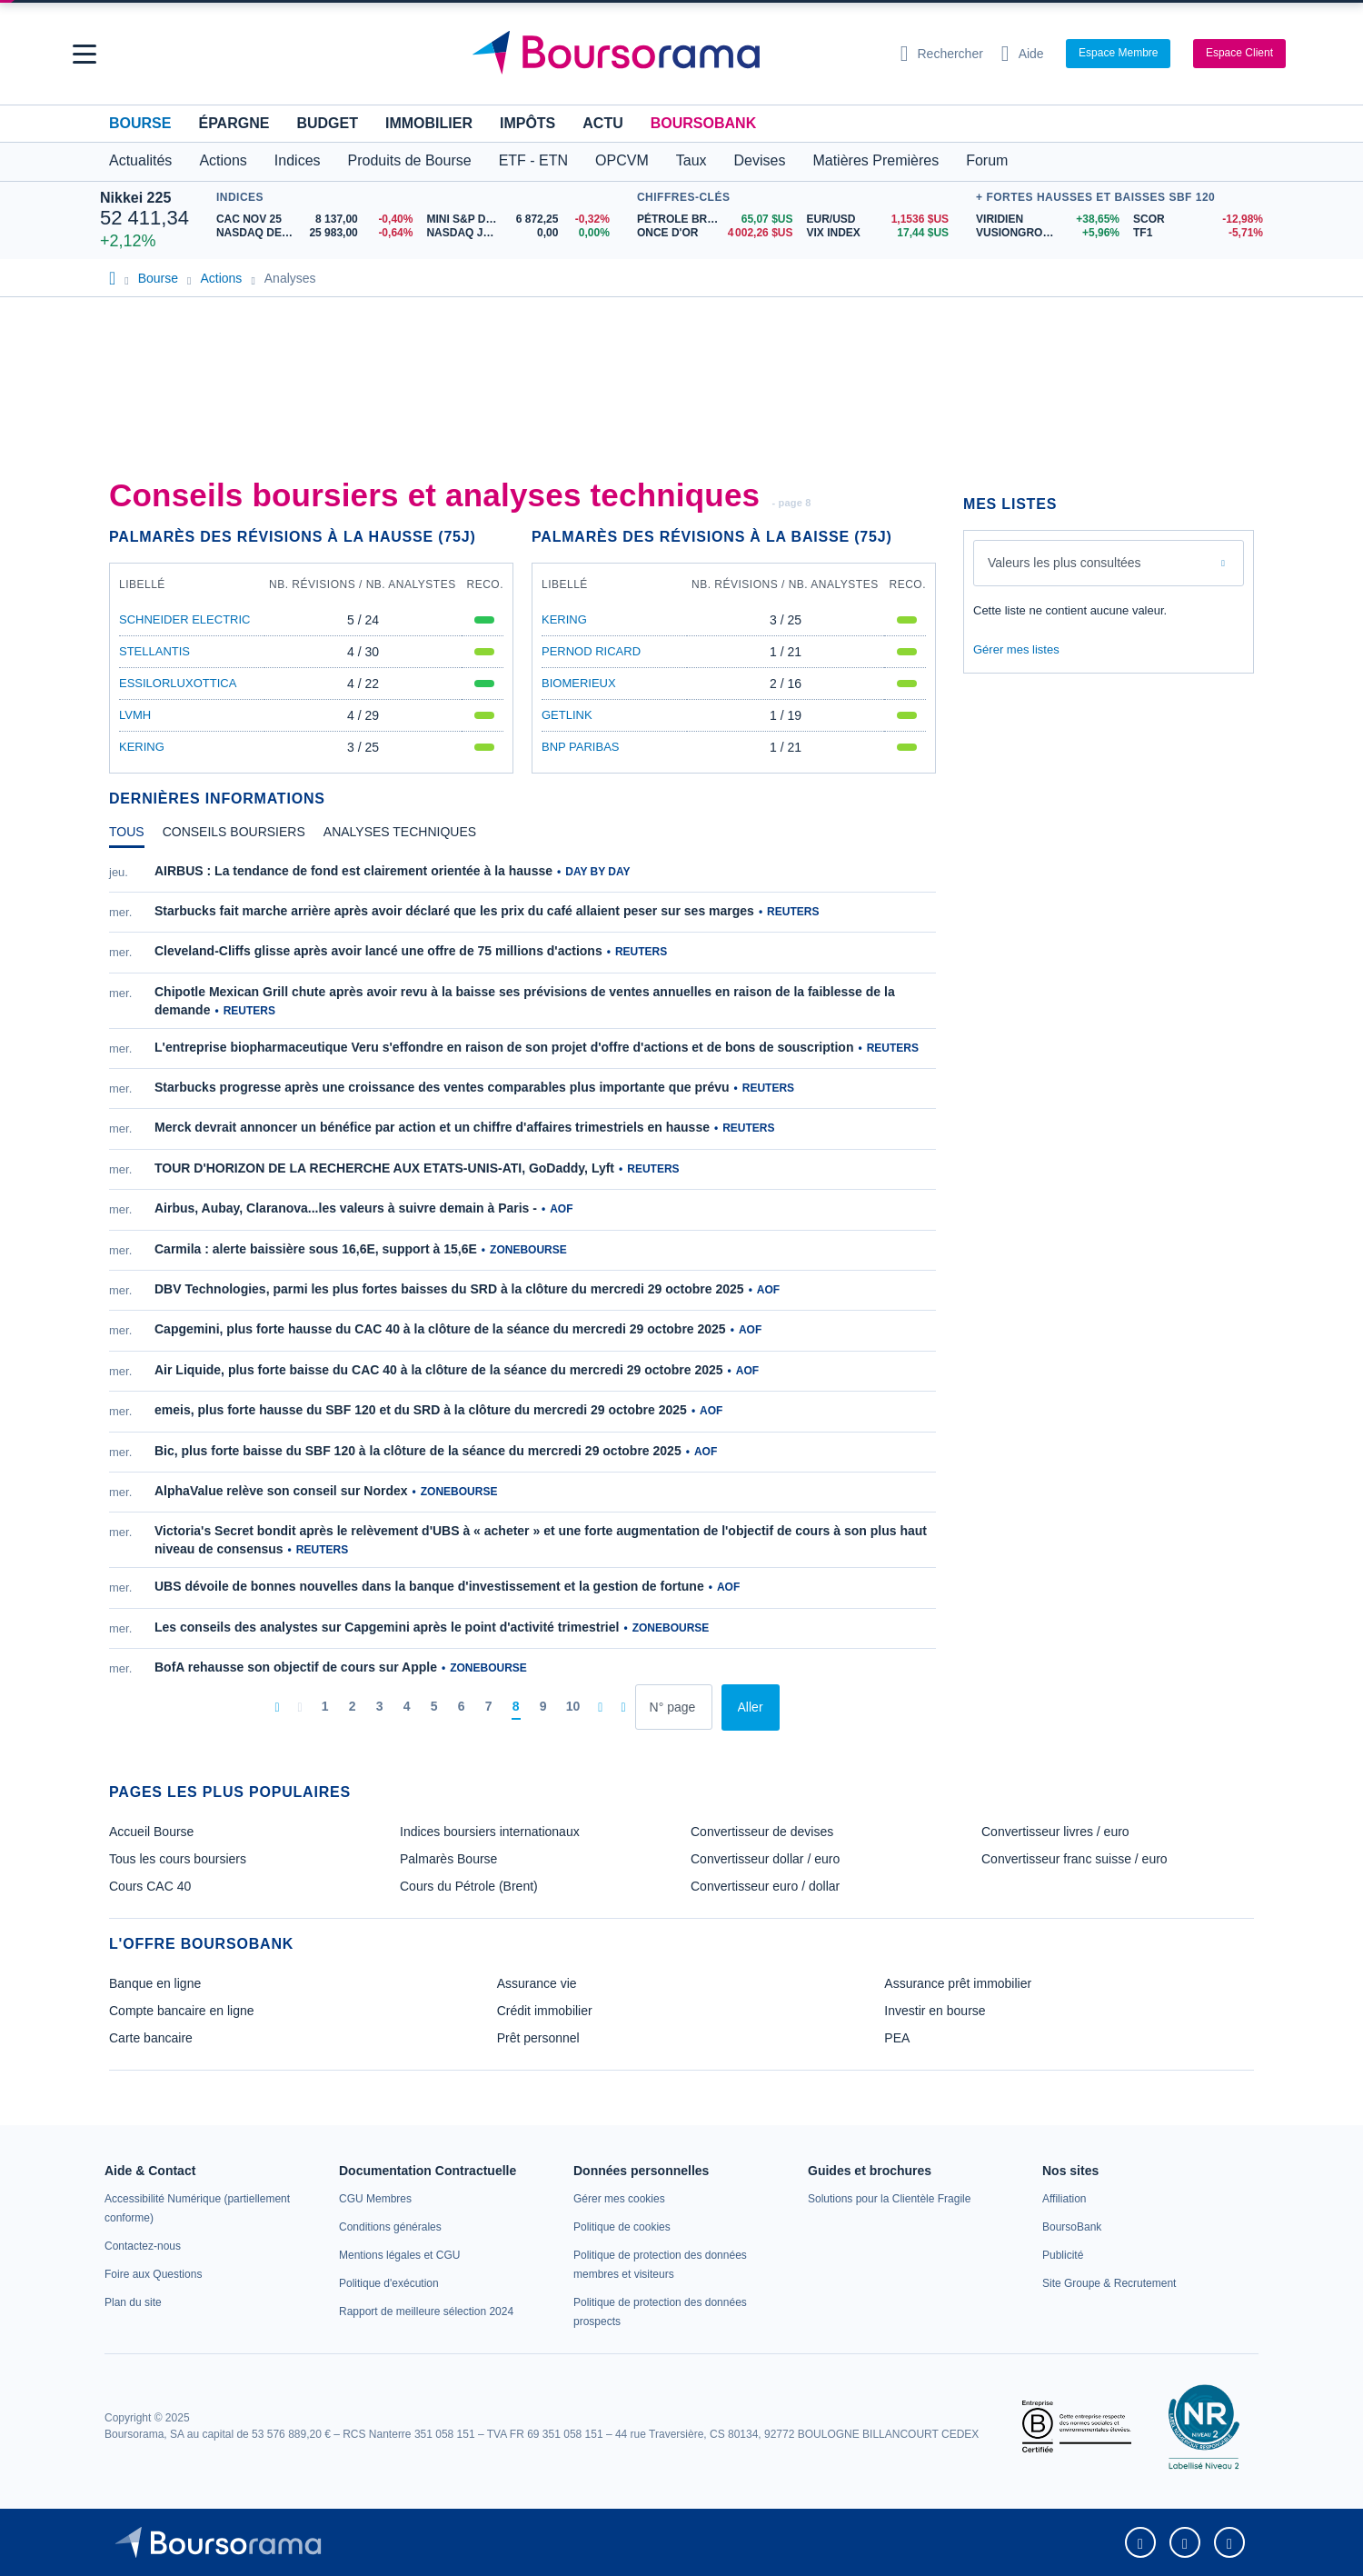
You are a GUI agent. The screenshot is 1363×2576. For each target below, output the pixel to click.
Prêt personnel (538, 2038)
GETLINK (567, 715)
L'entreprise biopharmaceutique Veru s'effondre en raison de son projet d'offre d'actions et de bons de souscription (503, 1047)
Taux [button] (691, 160)
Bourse (140, 123)
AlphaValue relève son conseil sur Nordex (281, 1490)
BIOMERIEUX (579, 683)
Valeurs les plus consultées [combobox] (1064, 562)
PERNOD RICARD (591, 651)
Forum (987, 160)
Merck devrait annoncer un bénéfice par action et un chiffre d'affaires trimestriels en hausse (432, 1127)
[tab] (126, 836)
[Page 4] (407, 1707)
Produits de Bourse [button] (410, 160)
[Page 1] (325, 1707)
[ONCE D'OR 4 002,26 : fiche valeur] (715, 233)
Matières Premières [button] (875, 160)
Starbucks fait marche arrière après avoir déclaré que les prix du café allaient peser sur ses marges (454, 911)
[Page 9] (543, 1707)
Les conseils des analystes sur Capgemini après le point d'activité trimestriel (386, 1627)
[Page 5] (434, 1707)
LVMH (135, 715)
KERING (141, 747)
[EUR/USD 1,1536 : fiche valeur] (877, 219)
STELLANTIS (154, 651)
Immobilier (429, 123)
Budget (327, 123)
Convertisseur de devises (762, 1831)
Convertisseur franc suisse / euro (1074, 1859)
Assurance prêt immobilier (957, 1983)
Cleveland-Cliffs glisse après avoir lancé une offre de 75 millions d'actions (378, 951)
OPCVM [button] (622, 160)
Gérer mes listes (1016, 649)
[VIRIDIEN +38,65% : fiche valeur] (1047, 219)
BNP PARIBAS (581, 747)
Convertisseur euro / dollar (765, 1886)
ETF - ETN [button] (533, 160)
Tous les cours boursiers (177, 1859)
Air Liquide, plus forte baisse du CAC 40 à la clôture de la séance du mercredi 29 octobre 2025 (438, 1370)
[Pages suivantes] (600, 1707)
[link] (142, 2246)
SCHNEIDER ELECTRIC (184, 619)
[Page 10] (573, 1707)
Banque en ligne (155, 1983)
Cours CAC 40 (150, 1886)
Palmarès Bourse (448, 1859)
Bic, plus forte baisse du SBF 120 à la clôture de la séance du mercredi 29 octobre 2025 (418, 1450)
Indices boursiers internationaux (490, 1831)
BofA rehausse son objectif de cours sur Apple (295, 1667)
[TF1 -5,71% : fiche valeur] (1198, 233)
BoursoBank (703, 123)
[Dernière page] (623, 1707)
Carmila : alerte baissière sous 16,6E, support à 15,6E (315, 1249)
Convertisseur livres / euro (1055, 1831)
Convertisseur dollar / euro (765, 1859)
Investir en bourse (934, 2010)
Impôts (527, 123)
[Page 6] (461, 1707)
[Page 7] (488, 1707)
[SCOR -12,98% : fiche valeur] (1198, 219)
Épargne (233, 123)
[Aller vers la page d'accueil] (674, 53)
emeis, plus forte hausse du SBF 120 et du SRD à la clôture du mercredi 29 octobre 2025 (420, 1410)
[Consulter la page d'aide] (1022, 54)
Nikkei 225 (135, 197)
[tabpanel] (522, 1296)
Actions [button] (222, 160)
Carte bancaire (151, 2038)
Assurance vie (537, 1983)
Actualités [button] (140, 160)
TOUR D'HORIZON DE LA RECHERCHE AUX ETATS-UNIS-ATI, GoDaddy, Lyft (384, 1168)
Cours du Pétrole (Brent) (469, 1886)
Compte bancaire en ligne (181, 2010)
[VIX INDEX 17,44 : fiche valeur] (877, 233)
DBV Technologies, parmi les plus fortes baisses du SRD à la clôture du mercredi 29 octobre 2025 (449, 1289)
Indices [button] (297, 160)
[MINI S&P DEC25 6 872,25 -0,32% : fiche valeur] (518, 219)
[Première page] (276, 1707)
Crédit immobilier (544, 2010)
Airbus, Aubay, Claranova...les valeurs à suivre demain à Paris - (345, 1208)
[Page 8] (516, 1707)
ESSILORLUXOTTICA (177, 683)
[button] (84, 54)
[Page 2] (352, 1707)
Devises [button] (760, 160)
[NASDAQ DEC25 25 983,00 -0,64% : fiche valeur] (314, 233)
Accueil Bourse (151, 1831)
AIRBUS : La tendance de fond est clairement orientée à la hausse (353, 871)
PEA (897, 2038)
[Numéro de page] (673, 1707)
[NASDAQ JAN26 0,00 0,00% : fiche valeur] (518, 233)
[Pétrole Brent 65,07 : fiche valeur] (715, 219)
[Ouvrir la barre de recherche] (941, 54)
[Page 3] (379, 1707)
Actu (602, 123)
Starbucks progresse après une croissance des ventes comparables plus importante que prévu (442, 1087)
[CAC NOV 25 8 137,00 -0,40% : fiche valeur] (314, 219)
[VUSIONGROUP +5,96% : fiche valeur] (1047, 233)
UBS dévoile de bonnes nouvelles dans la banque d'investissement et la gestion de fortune (429, 1586)
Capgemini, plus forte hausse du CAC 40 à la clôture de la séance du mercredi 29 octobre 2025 (440, 1329)
